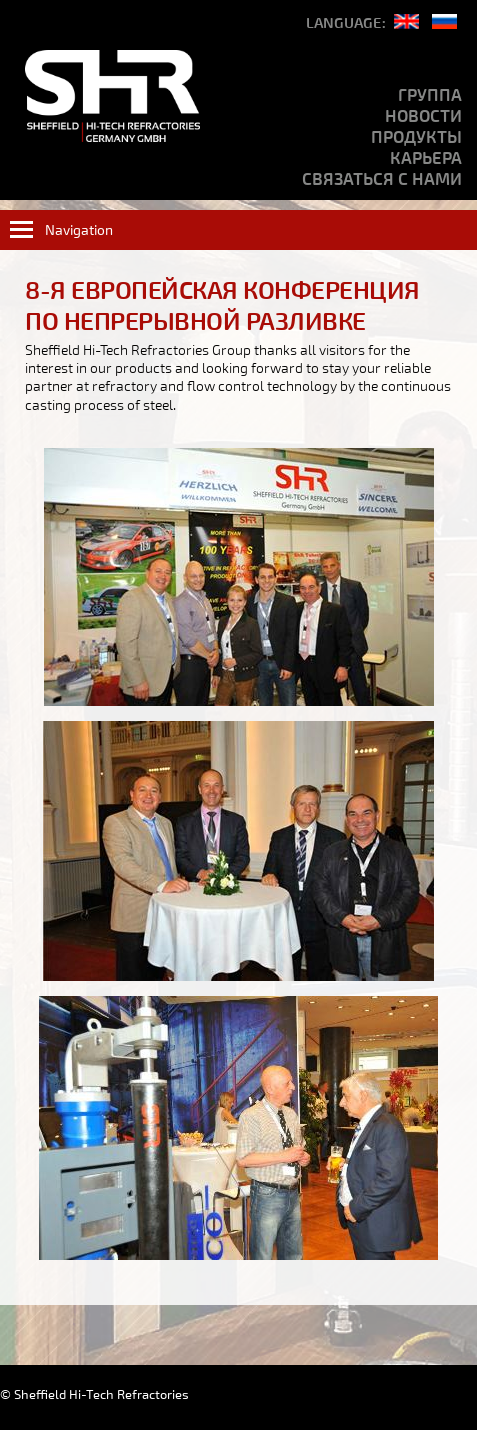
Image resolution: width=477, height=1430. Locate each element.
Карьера (426, 158)
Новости (423, 116)
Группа (430, 95)
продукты (416, 137)
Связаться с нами (382, 179)
